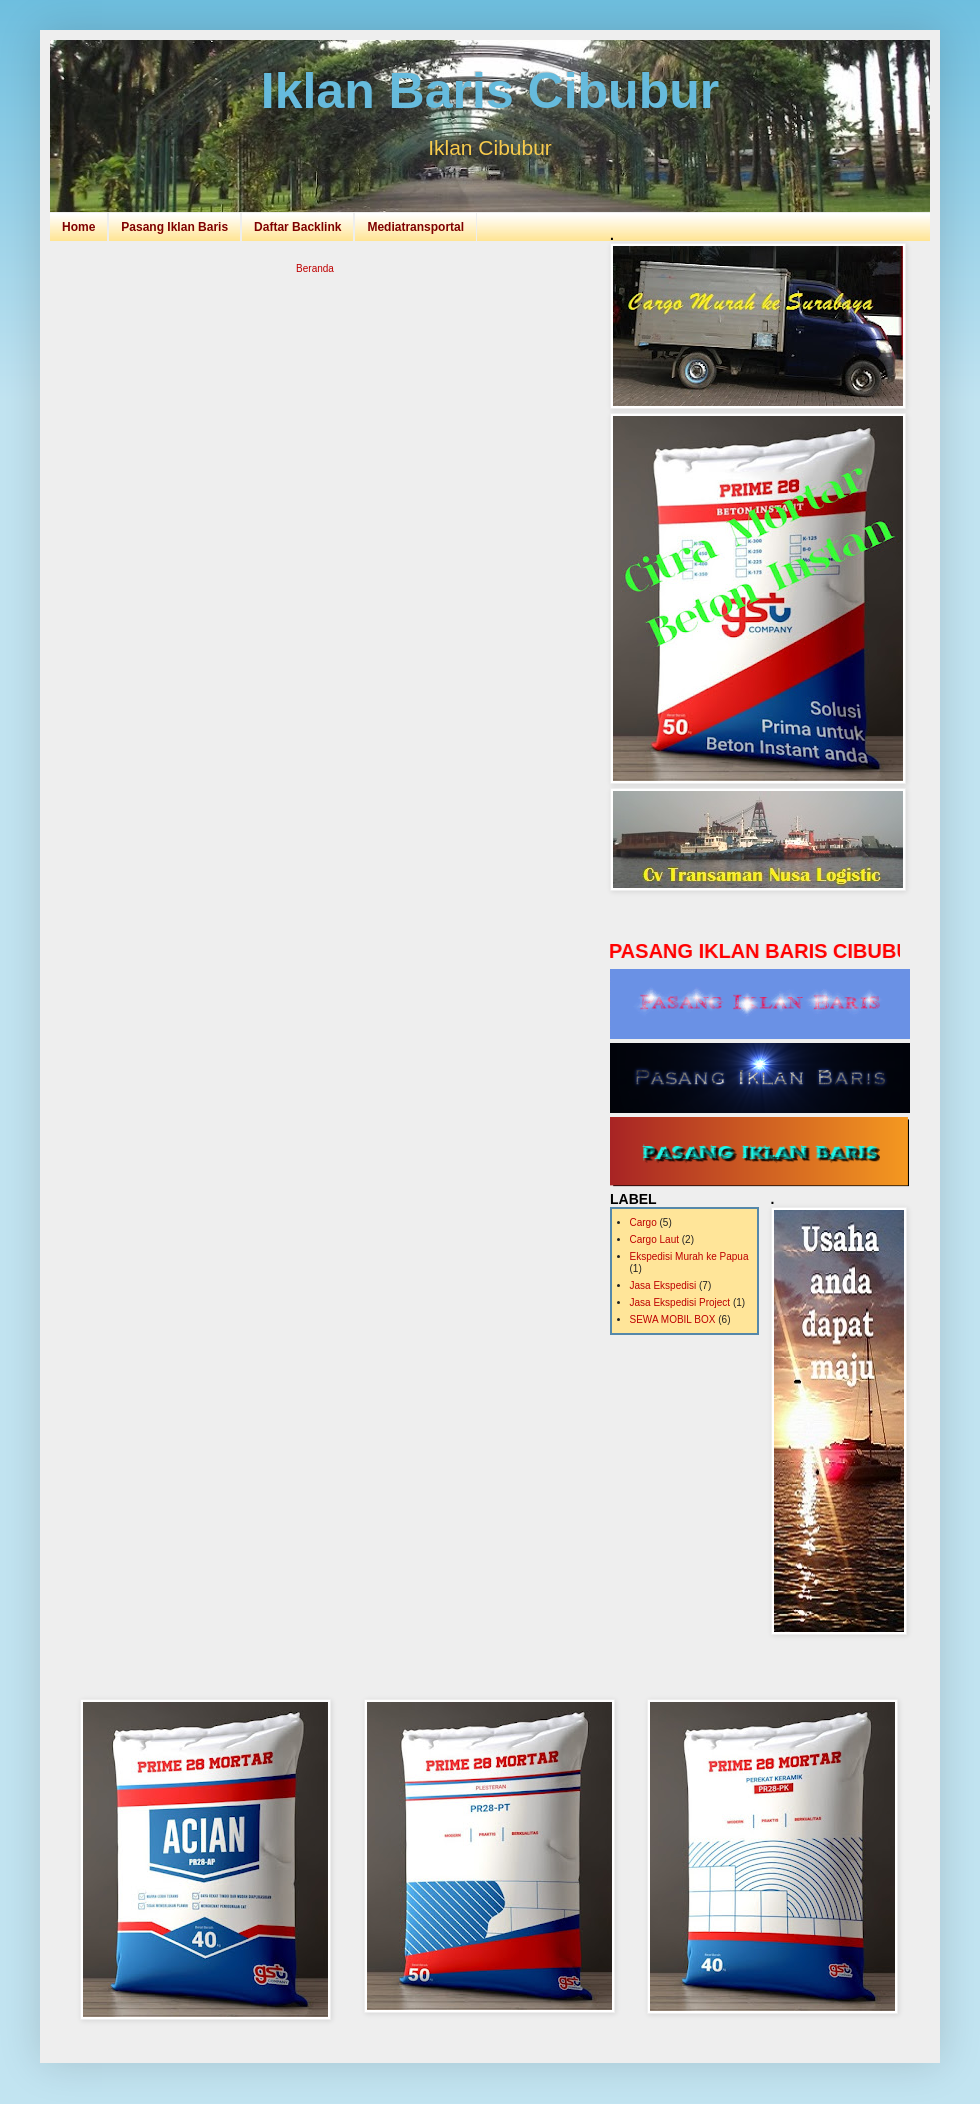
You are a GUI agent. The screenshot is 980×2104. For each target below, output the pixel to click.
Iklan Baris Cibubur (490, 91)
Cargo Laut (654, 1239)
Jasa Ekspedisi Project (680, 1302)
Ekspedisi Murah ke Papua (689, 1256)
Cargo (643, 1222)
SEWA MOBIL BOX (673, 1319)
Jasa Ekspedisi (663, 1285)
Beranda (315, 268)
